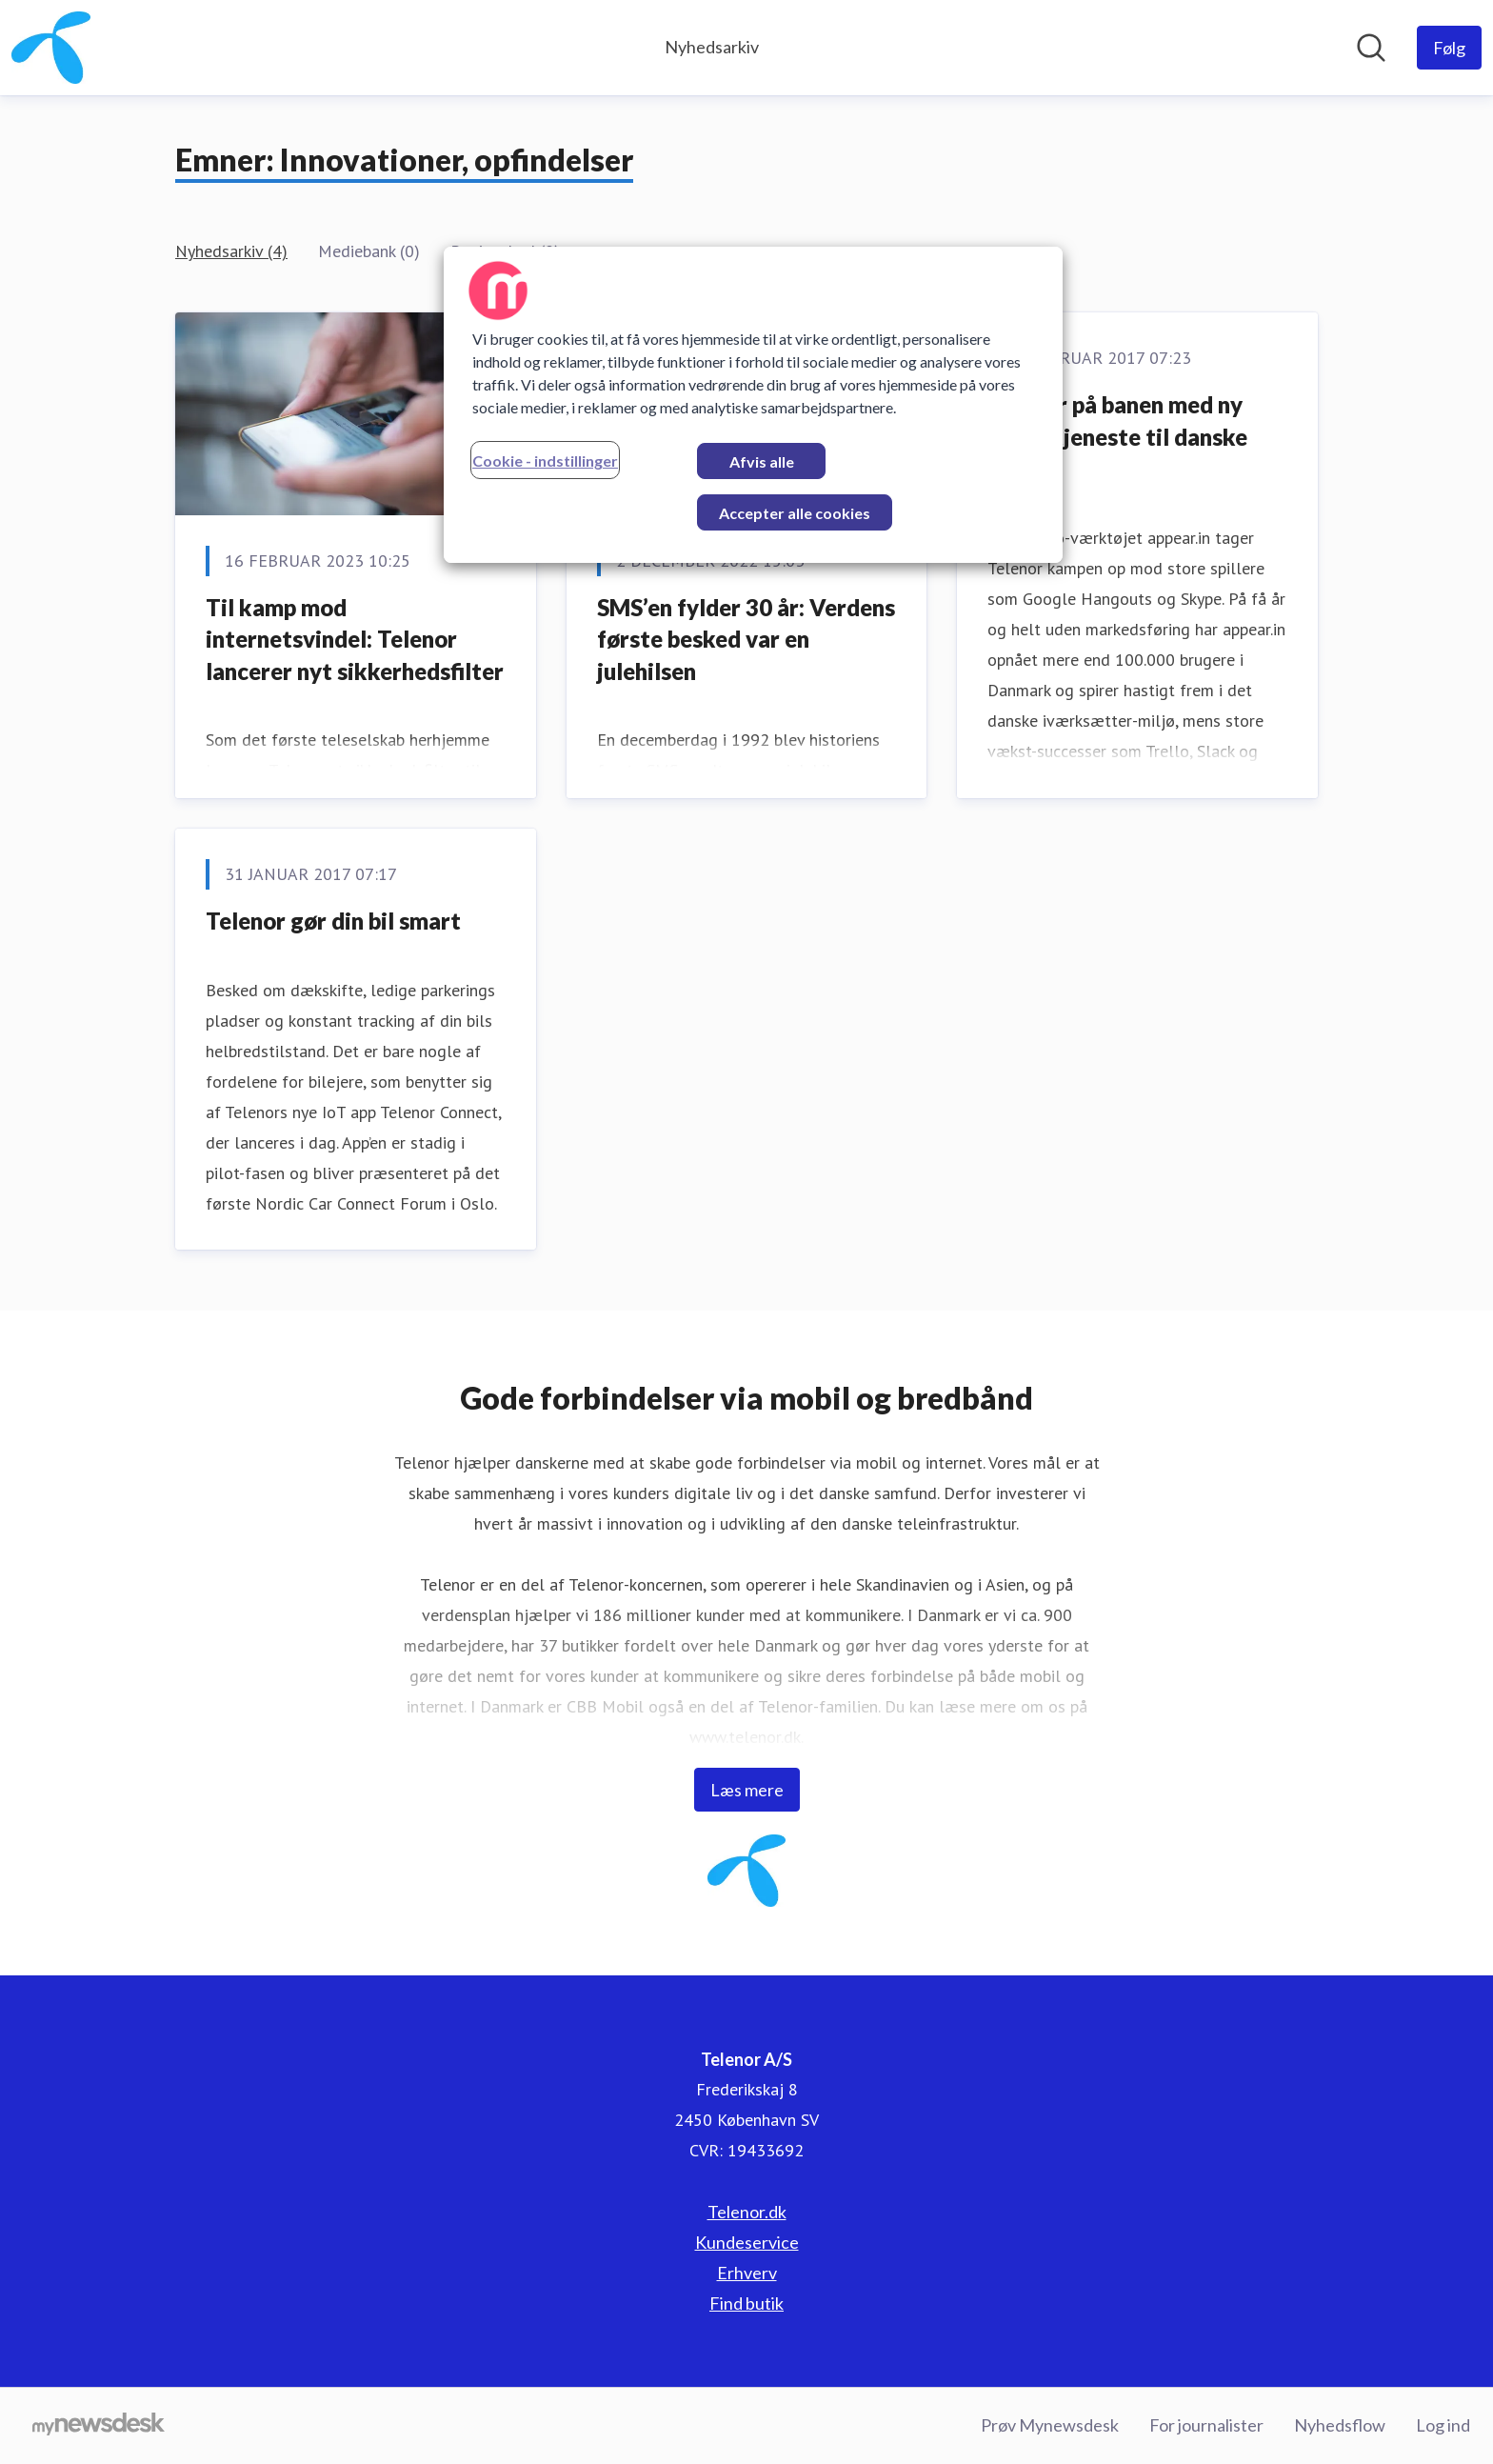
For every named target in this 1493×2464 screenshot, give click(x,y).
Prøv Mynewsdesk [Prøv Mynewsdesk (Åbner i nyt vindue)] (1050, 2424)
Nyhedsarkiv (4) (231, 251)
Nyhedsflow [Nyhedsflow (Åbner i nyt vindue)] (1339, 2424)
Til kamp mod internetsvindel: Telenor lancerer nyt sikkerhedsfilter (355, 639)
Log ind (1443, 2424)
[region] (753, 405)
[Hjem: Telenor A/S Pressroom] (50, 47)
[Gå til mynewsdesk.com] (98, 2426)
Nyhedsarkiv (712, 46)
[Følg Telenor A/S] (1449, 48)
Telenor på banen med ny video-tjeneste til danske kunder (1117, 436)
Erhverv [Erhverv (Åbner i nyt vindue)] (747, 2272)
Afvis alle (761, 461)
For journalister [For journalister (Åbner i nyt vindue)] (1206, 2424)
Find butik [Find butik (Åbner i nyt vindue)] (746, 2303)
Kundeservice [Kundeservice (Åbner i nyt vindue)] (747, 2242)
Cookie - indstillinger (545, 460)
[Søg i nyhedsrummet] (1371, 47)
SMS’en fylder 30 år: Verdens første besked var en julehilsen (746, 639)
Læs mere (747, 1789)
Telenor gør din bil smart (333, 920)
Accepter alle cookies (794, 513)
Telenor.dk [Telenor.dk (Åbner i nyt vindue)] (746, 2211)
